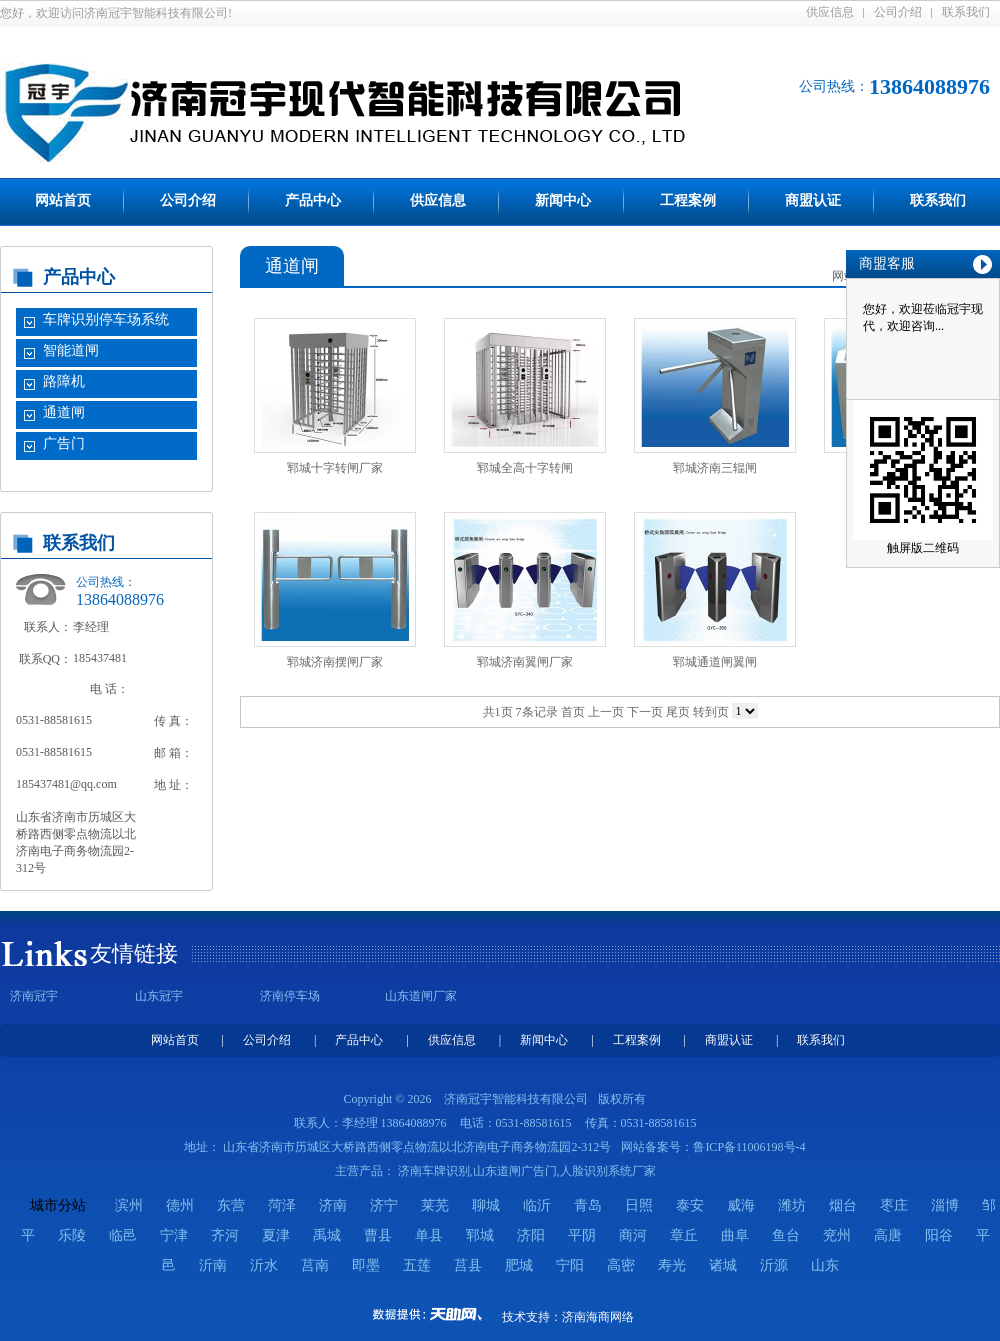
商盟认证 (813, 200)
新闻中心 (563, 200)
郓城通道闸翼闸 (715, 662)
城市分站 (58, 1205)
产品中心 (313, 200)
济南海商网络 (598, 1317)
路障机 (64, 381)
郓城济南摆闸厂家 (335, 662)
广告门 (64, 443)
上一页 (606, 712)
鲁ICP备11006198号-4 (749, 1147)
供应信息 (830, 12)
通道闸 (64, 412)
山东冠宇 (159, 996)
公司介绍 (898, 12)
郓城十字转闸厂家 (335, 468)
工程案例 (688, 200)
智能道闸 (71, 350)
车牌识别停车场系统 (106, 319)
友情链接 (134, 953)
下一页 (645, 712)
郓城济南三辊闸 (715, 468)
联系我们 (966, 12)
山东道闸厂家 (421, 996)
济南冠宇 (34, 996)
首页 (573, 712)
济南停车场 (290, 996)
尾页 (678, 712)
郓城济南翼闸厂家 (525, 662)
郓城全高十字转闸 (525, 468)
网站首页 (63, 200)
